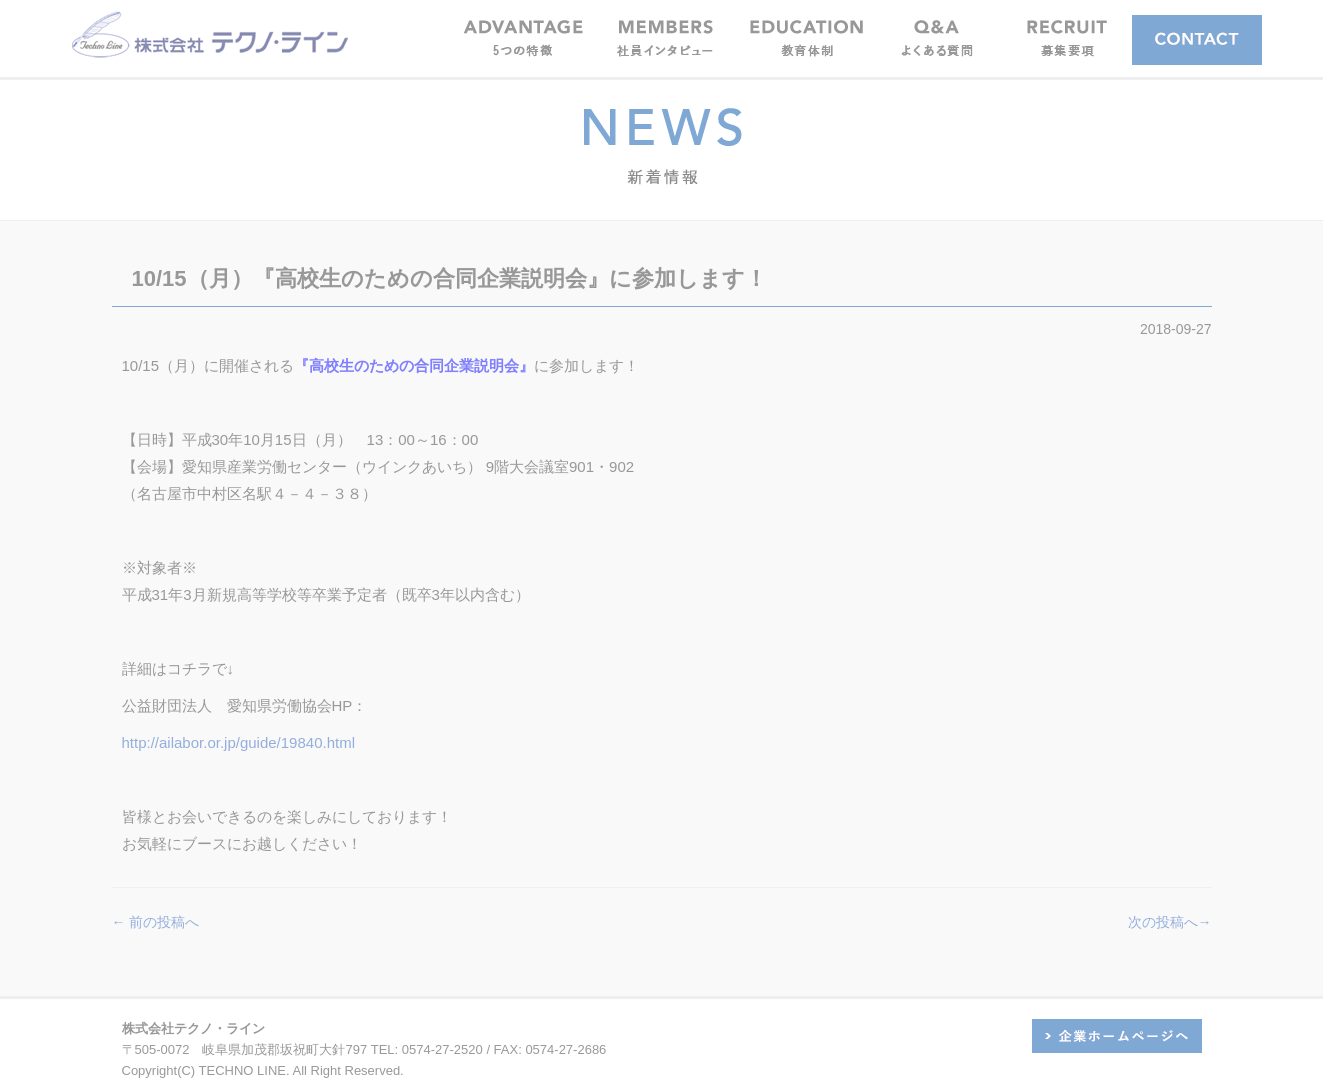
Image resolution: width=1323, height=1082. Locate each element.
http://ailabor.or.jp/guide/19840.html (239, 742)
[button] (665, 37)
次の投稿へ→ (1170, 922)
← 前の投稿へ (156, 922)
